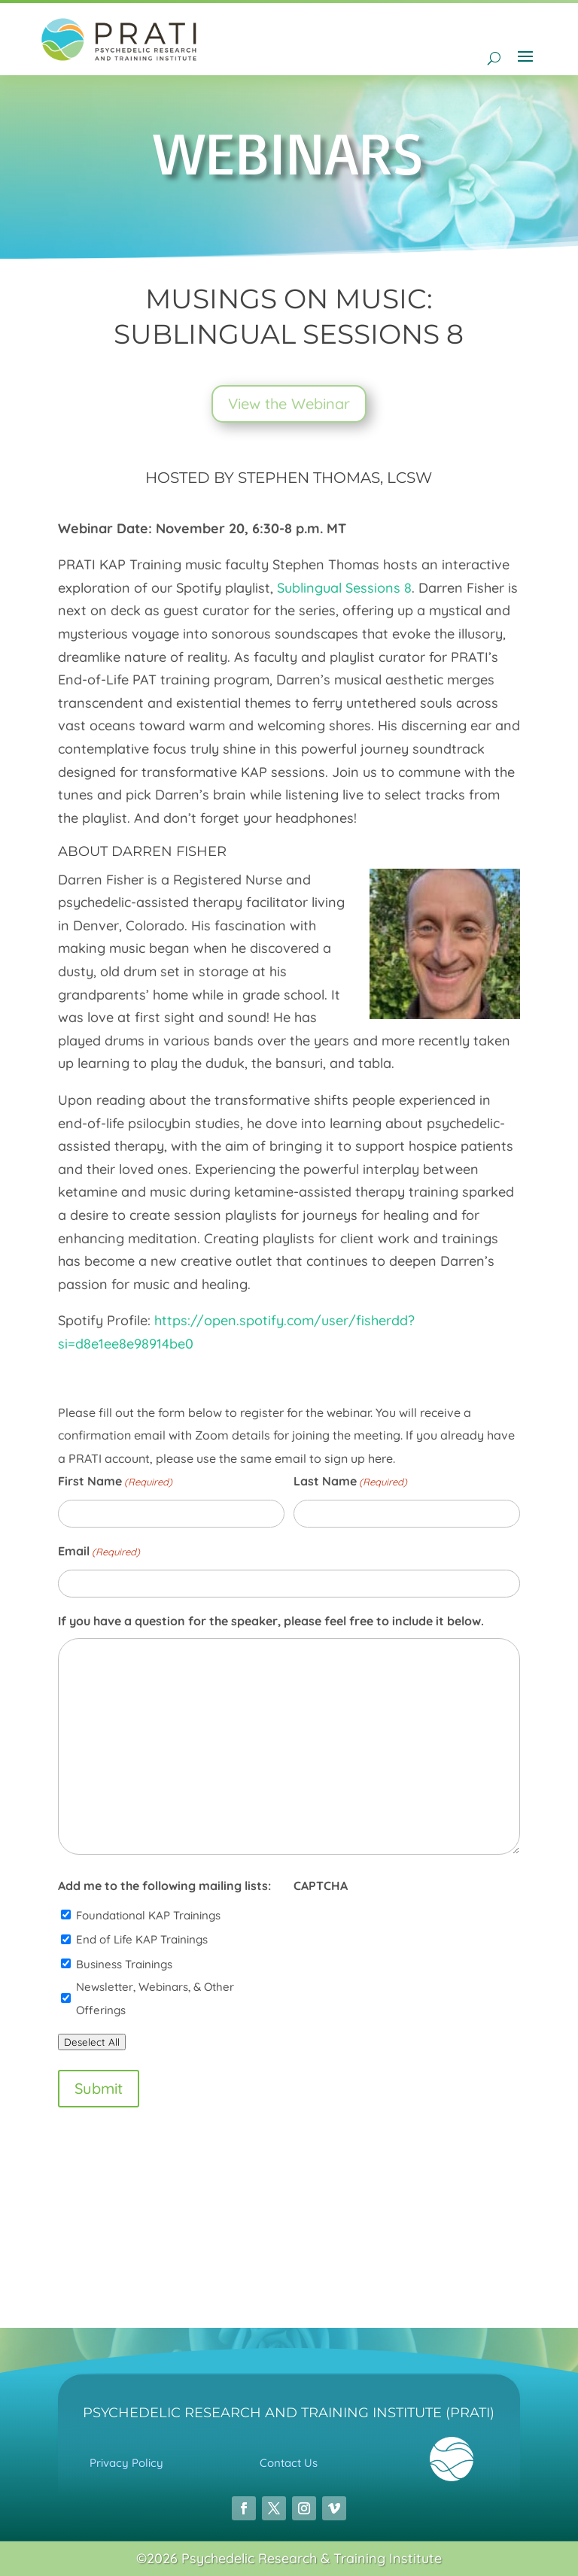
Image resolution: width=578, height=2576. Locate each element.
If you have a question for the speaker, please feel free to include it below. (271, 1620)
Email (99, 1552)
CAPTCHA (321, 1885)
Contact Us (289, 2463)
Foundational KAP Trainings (148, 1915)
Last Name (350, 1482)
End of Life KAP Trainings (142, 1939)
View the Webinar (289, 403)
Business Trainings (124, 1964)
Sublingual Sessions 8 (344, 587)
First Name (115, 1482)
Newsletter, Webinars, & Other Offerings (155, 1998)
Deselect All (92, 2042)
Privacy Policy (126, 2463)
